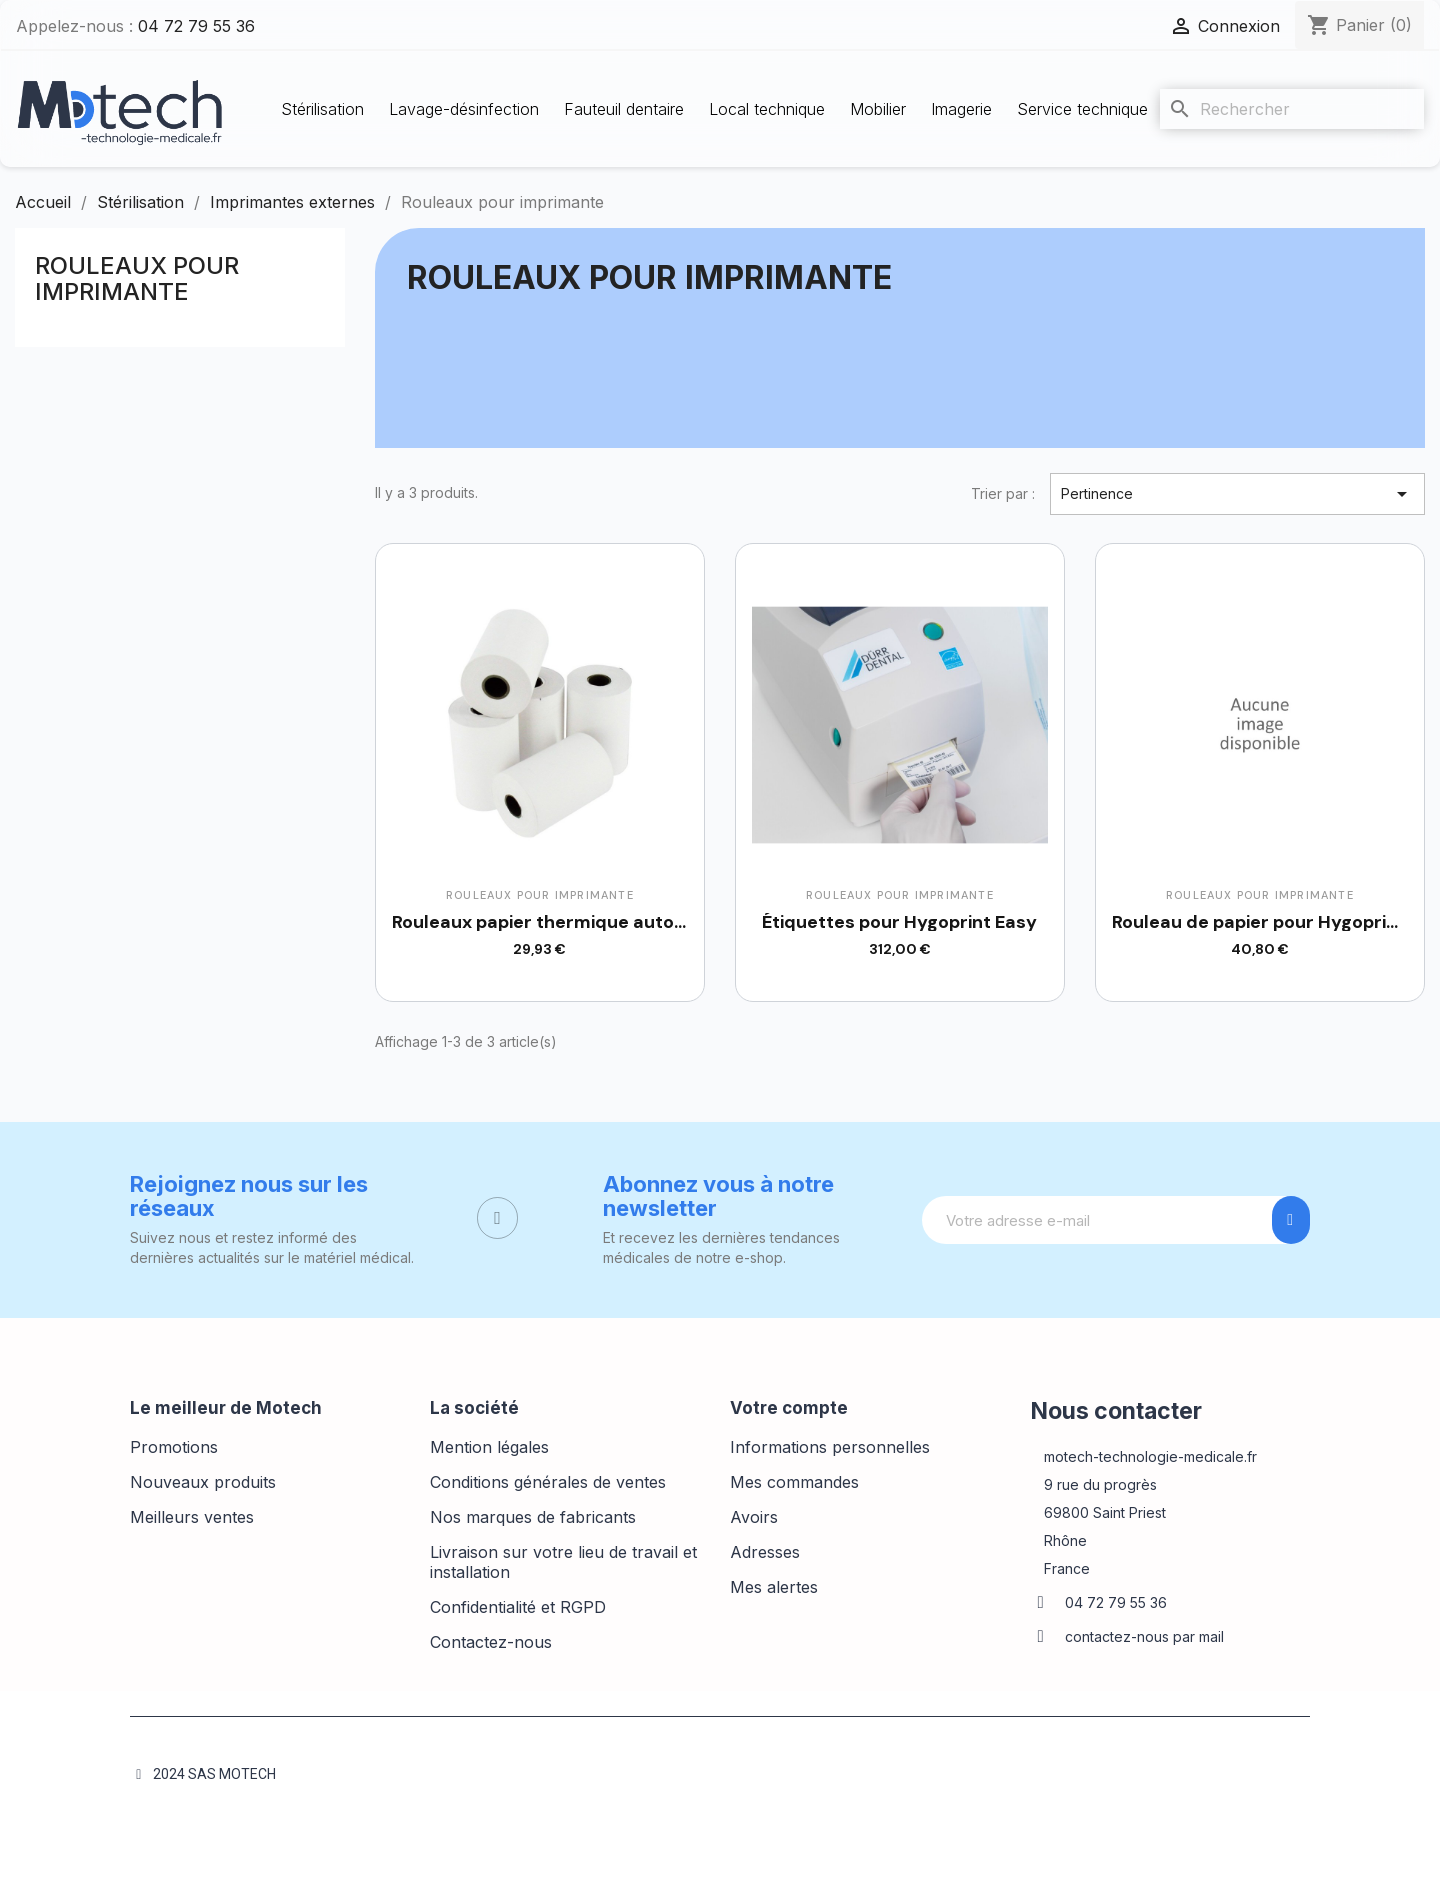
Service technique (1082, 109)
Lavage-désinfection (464, 109)
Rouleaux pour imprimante (137, 278)
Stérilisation (322, 109)
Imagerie (961, 109)
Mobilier (878, 109)
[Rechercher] (1292, 109)
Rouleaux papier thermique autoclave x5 (569, 922)
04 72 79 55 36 (196, 26)
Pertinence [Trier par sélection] (1237, 494)
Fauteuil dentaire (624, 109)
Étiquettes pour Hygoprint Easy (899, 922)
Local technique (767, 109)
